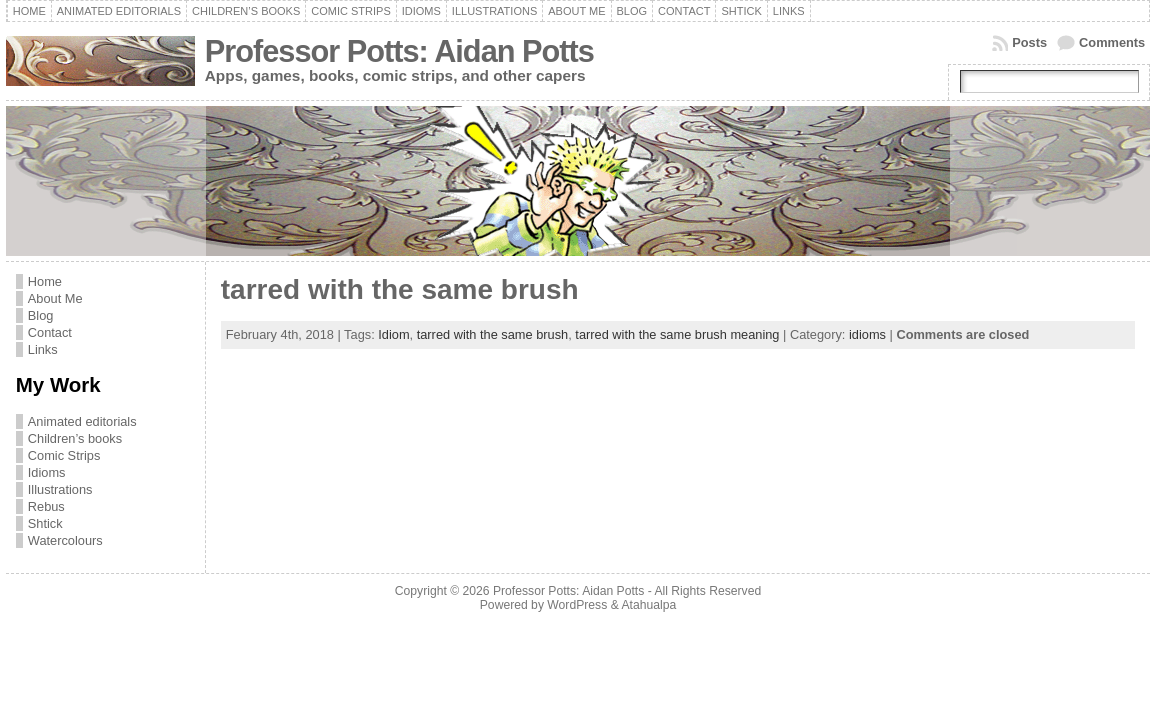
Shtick (45, 523)
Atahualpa (648, 605)
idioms (867, 334)
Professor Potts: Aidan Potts (399, 51)
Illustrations (60, 489)
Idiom (393, 334)
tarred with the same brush (400, 289)
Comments (1112, 42)
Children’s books (75, 438)
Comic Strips (64, 455)
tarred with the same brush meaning (677, 334)
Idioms (47, 472)
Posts (1029, 42)
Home (45, 281)
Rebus (46, 506)
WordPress (577, 605)
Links (43, 349)
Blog (41, 315)
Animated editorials (82, 421)
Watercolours (65, 540)
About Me (55, 298)
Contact (50, 332)
